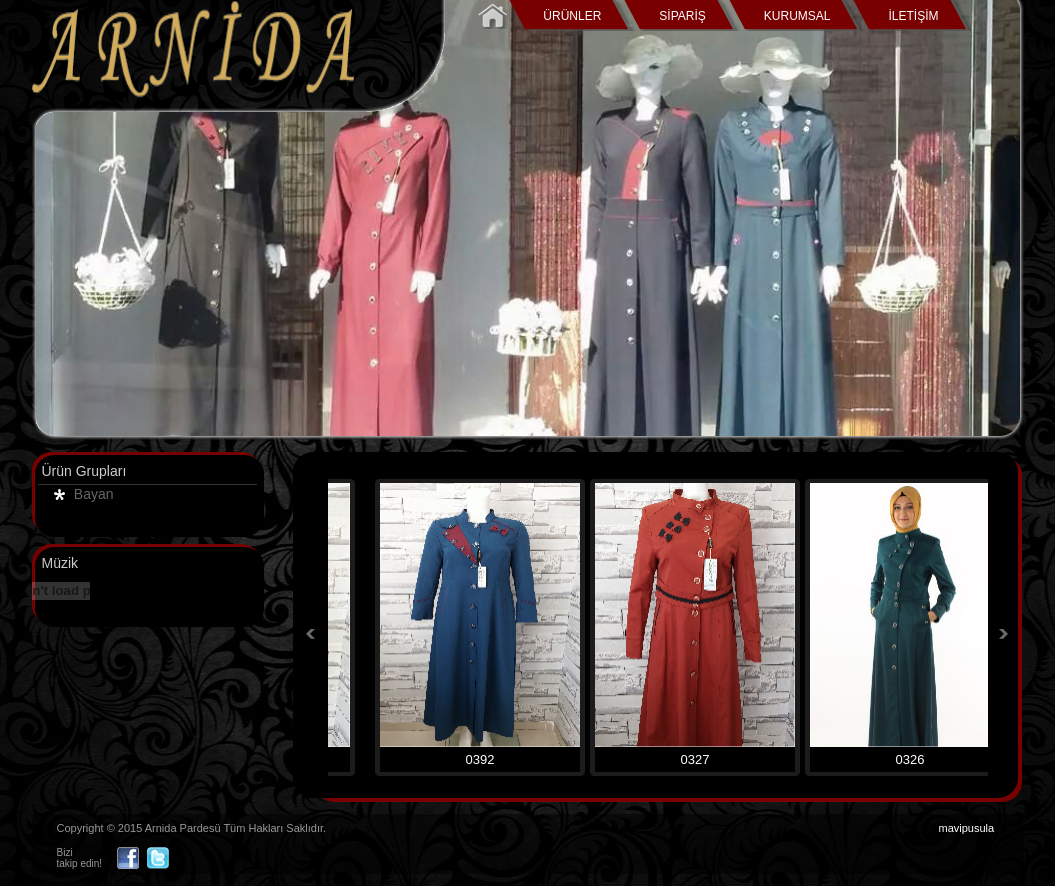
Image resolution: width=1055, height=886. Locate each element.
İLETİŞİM (913, 16)
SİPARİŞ (682, 16)
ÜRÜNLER (572, 16)
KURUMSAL (797, 16)
